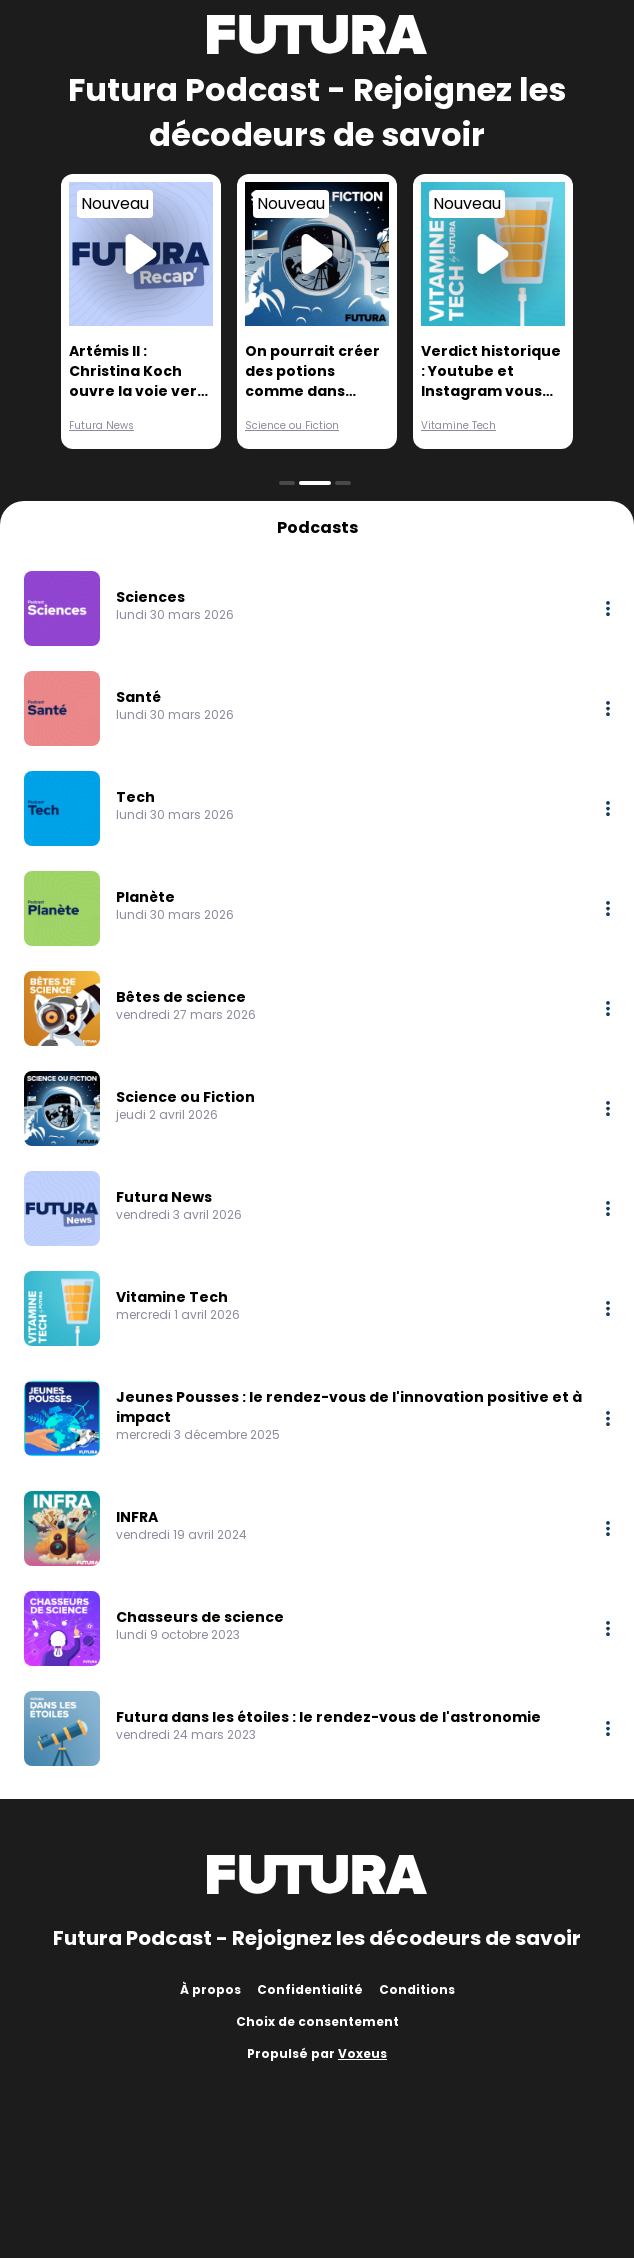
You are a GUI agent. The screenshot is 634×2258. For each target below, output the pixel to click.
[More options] (608, 608)
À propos (210, 1989)
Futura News (101, 425)
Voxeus (362, 2053)
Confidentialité (310, 1989)
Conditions (417, 1989)
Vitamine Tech (458, 425)
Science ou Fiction (292, 425)
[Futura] (317, 34)
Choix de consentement (317, 2021)
